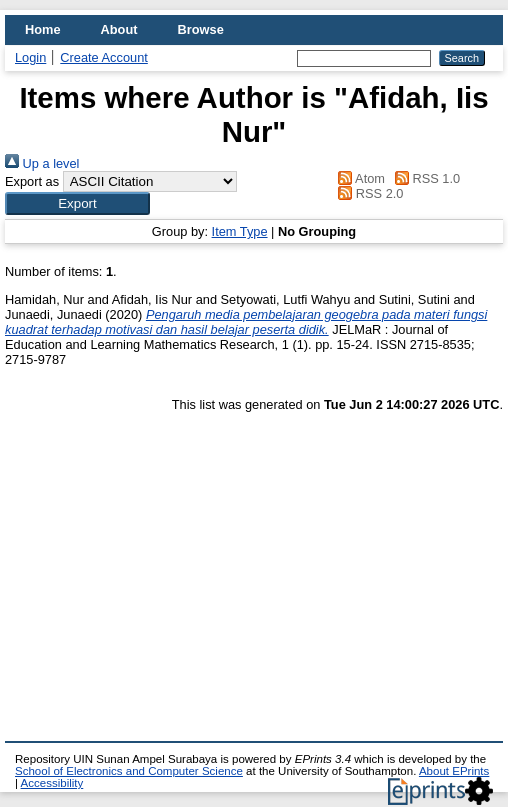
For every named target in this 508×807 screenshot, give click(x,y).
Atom (358, 178)
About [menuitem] (119, 29)
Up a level (42, 163)
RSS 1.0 (425, 178)
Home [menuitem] (43, 29)
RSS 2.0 (368, 193)
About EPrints (454, 771)
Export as (32, 181)
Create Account (104, 57)
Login (30, 57)
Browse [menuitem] (201, 29)
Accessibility (52, 783)
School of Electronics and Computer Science (129, 771)
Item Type (240, 231)
